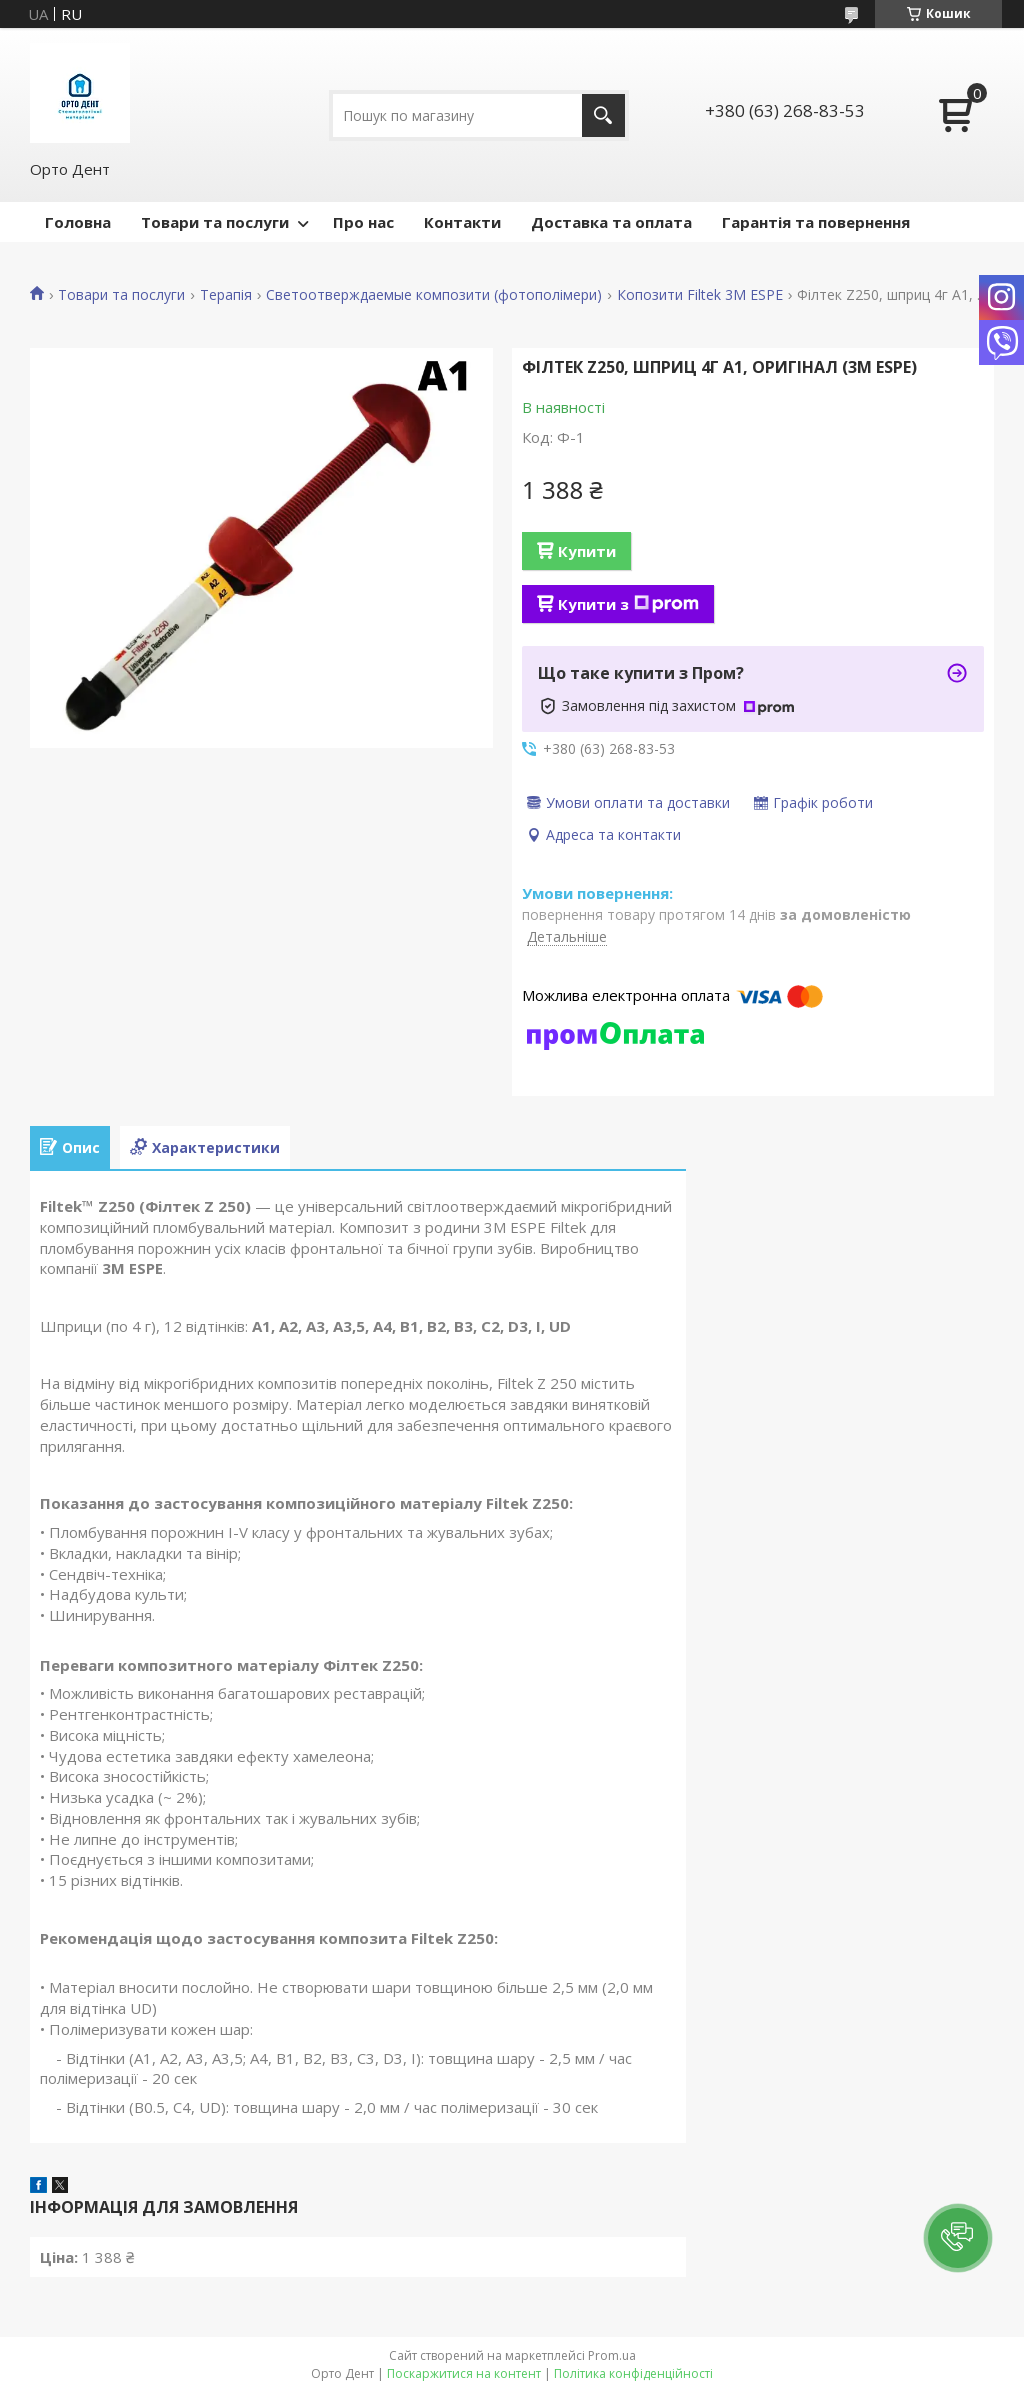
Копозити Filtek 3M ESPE (700, 295)
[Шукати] (603, 115)
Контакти (462, 222)
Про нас (363, 222)
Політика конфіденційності (633, 2373)
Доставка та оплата (611, 222)
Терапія (226, 295)
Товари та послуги (215, 222)
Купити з (628, 604)
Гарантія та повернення (816, 222)
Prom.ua (612, 2355)
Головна (78, 222)
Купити (587, 551)
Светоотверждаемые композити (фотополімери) (434, 295)
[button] (958, 2238)
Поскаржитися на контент (464, 2373)
